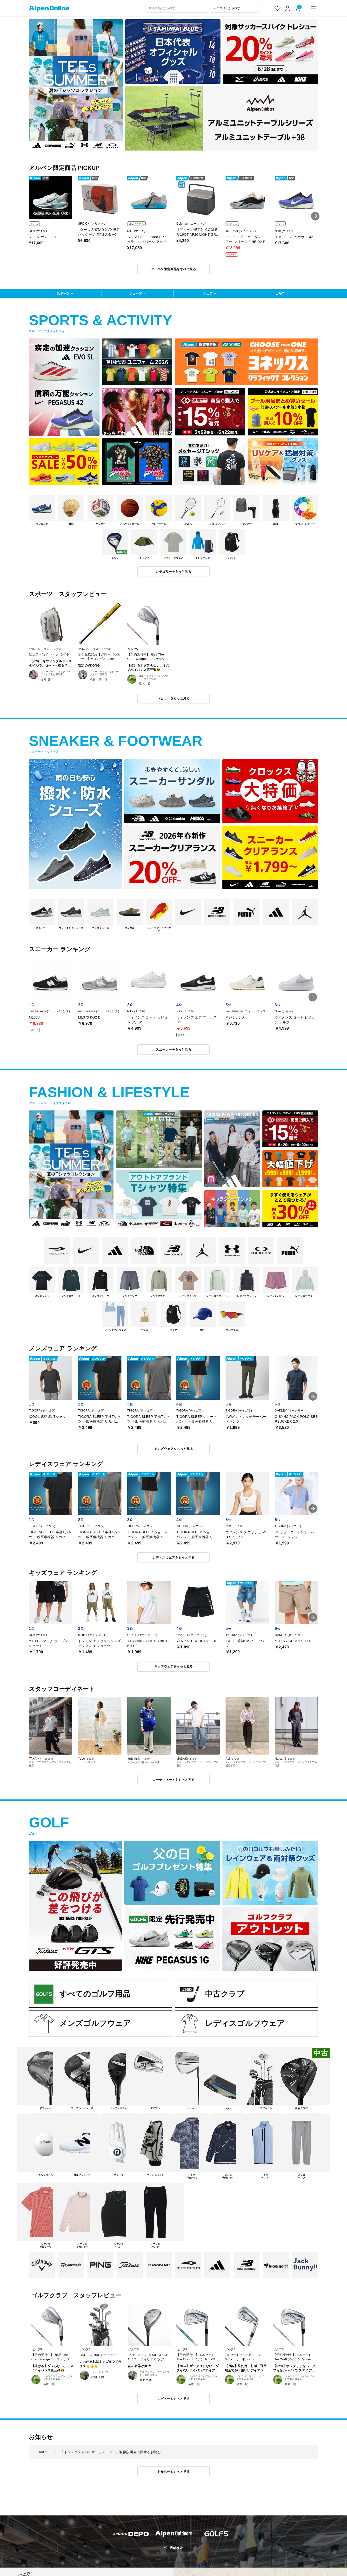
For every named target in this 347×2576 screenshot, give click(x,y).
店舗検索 (176, 2548)
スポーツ (63, 293)
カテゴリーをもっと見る (173, 571)
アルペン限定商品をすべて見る (173, 269)
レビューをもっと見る (173, 698)
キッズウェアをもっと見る (173, 1666)
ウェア (208, 293)
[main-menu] (313, 8)
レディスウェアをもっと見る (173, 1557)
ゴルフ (280, 293)
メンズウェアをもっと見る (173, 1449)
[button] (315, 216)
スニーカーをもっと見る (173, 1049)
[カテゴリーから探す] (235, 8)
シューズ (135, 293)
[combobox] (177, 8)
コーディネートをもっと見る (173, 1780)
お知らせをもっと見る (173, 2471)
